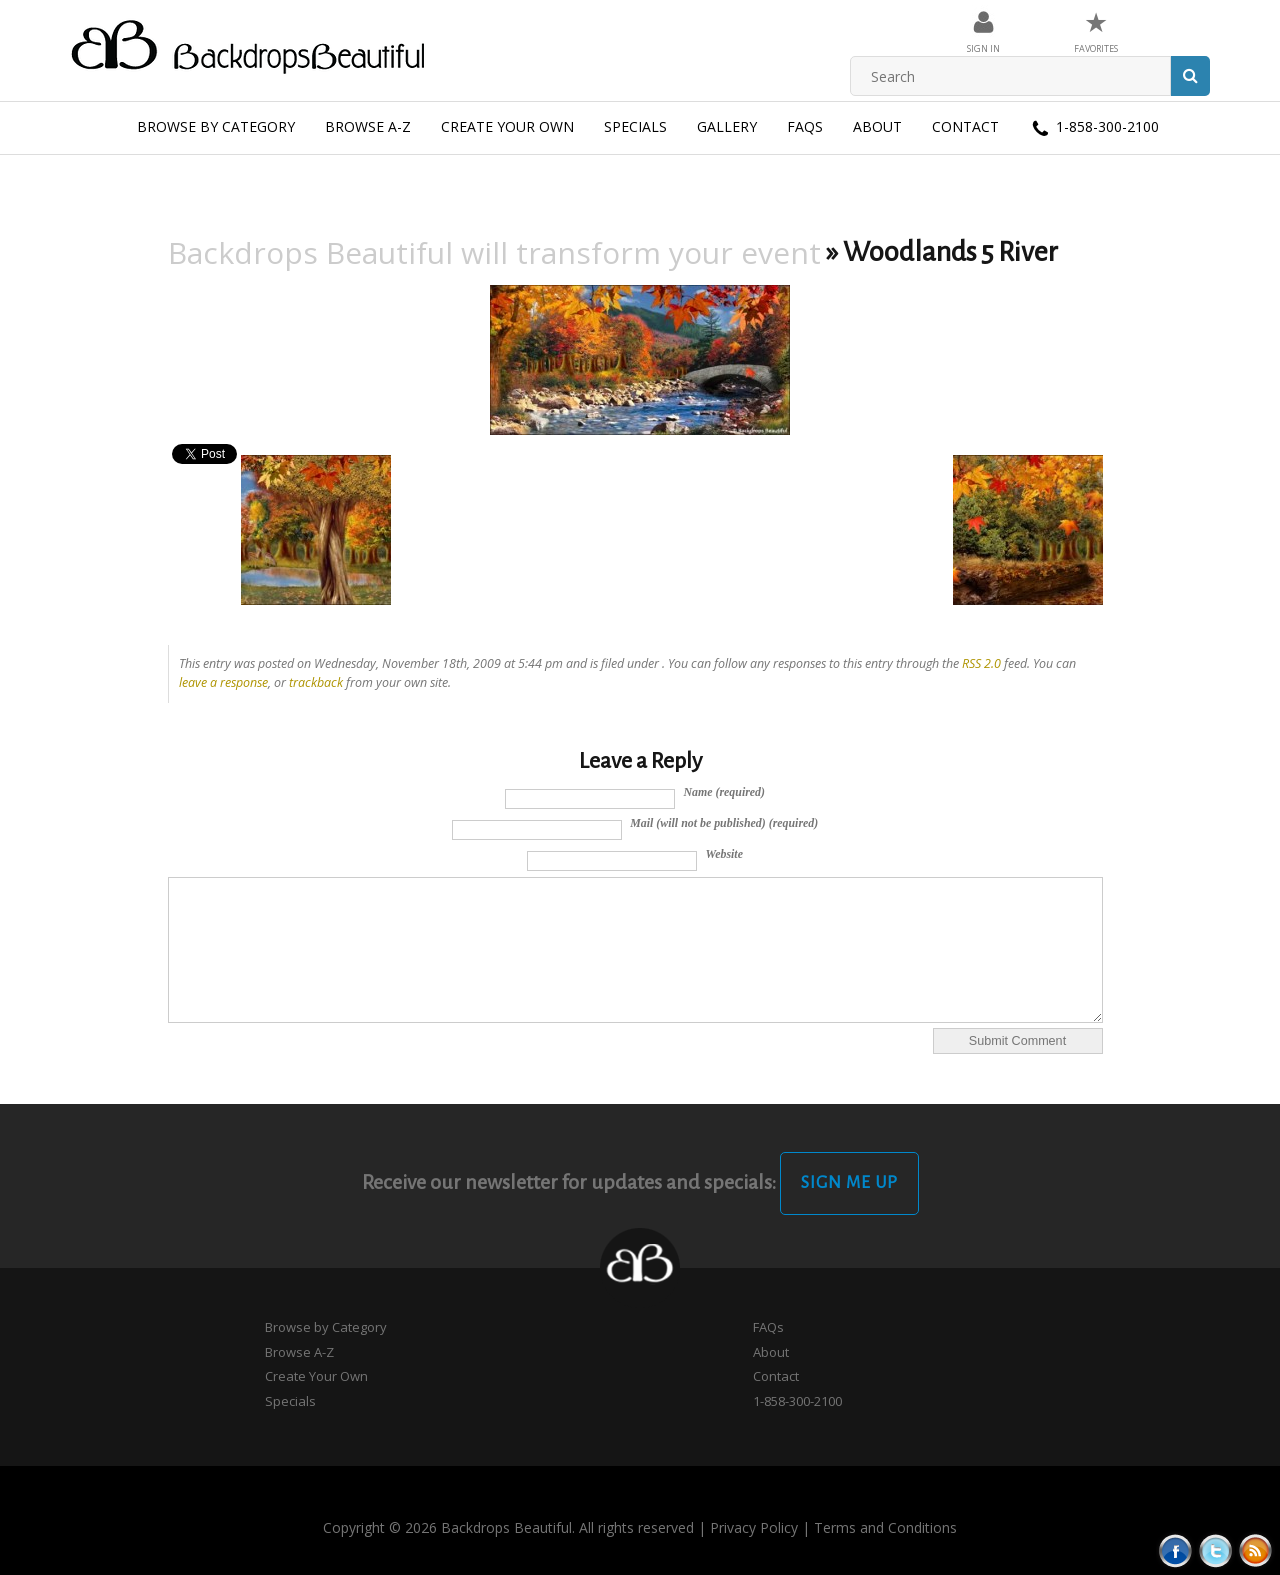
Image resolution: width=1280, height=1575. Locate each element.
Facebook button (1175, 1550)
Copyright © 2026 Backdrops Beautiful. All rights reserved (508, 1527)
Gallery (727, 126)
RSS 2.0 (981, 663)
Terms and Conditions (885, 1527)
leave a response (223, 682)
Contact (965, 126)
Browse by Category (216, 126)
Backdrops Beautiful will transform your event (494, 252)
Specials (635, 126)
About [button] (877, 126)
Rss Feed (1255, 1550)
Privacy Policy (754, 1527)
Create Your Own (507, 126)
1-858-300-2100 (1094, 128)
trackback (316, 682)
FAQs (805, 126)
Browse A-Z (368, 126)
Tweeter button (1215, 1550)
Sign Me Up (849, 1183)
